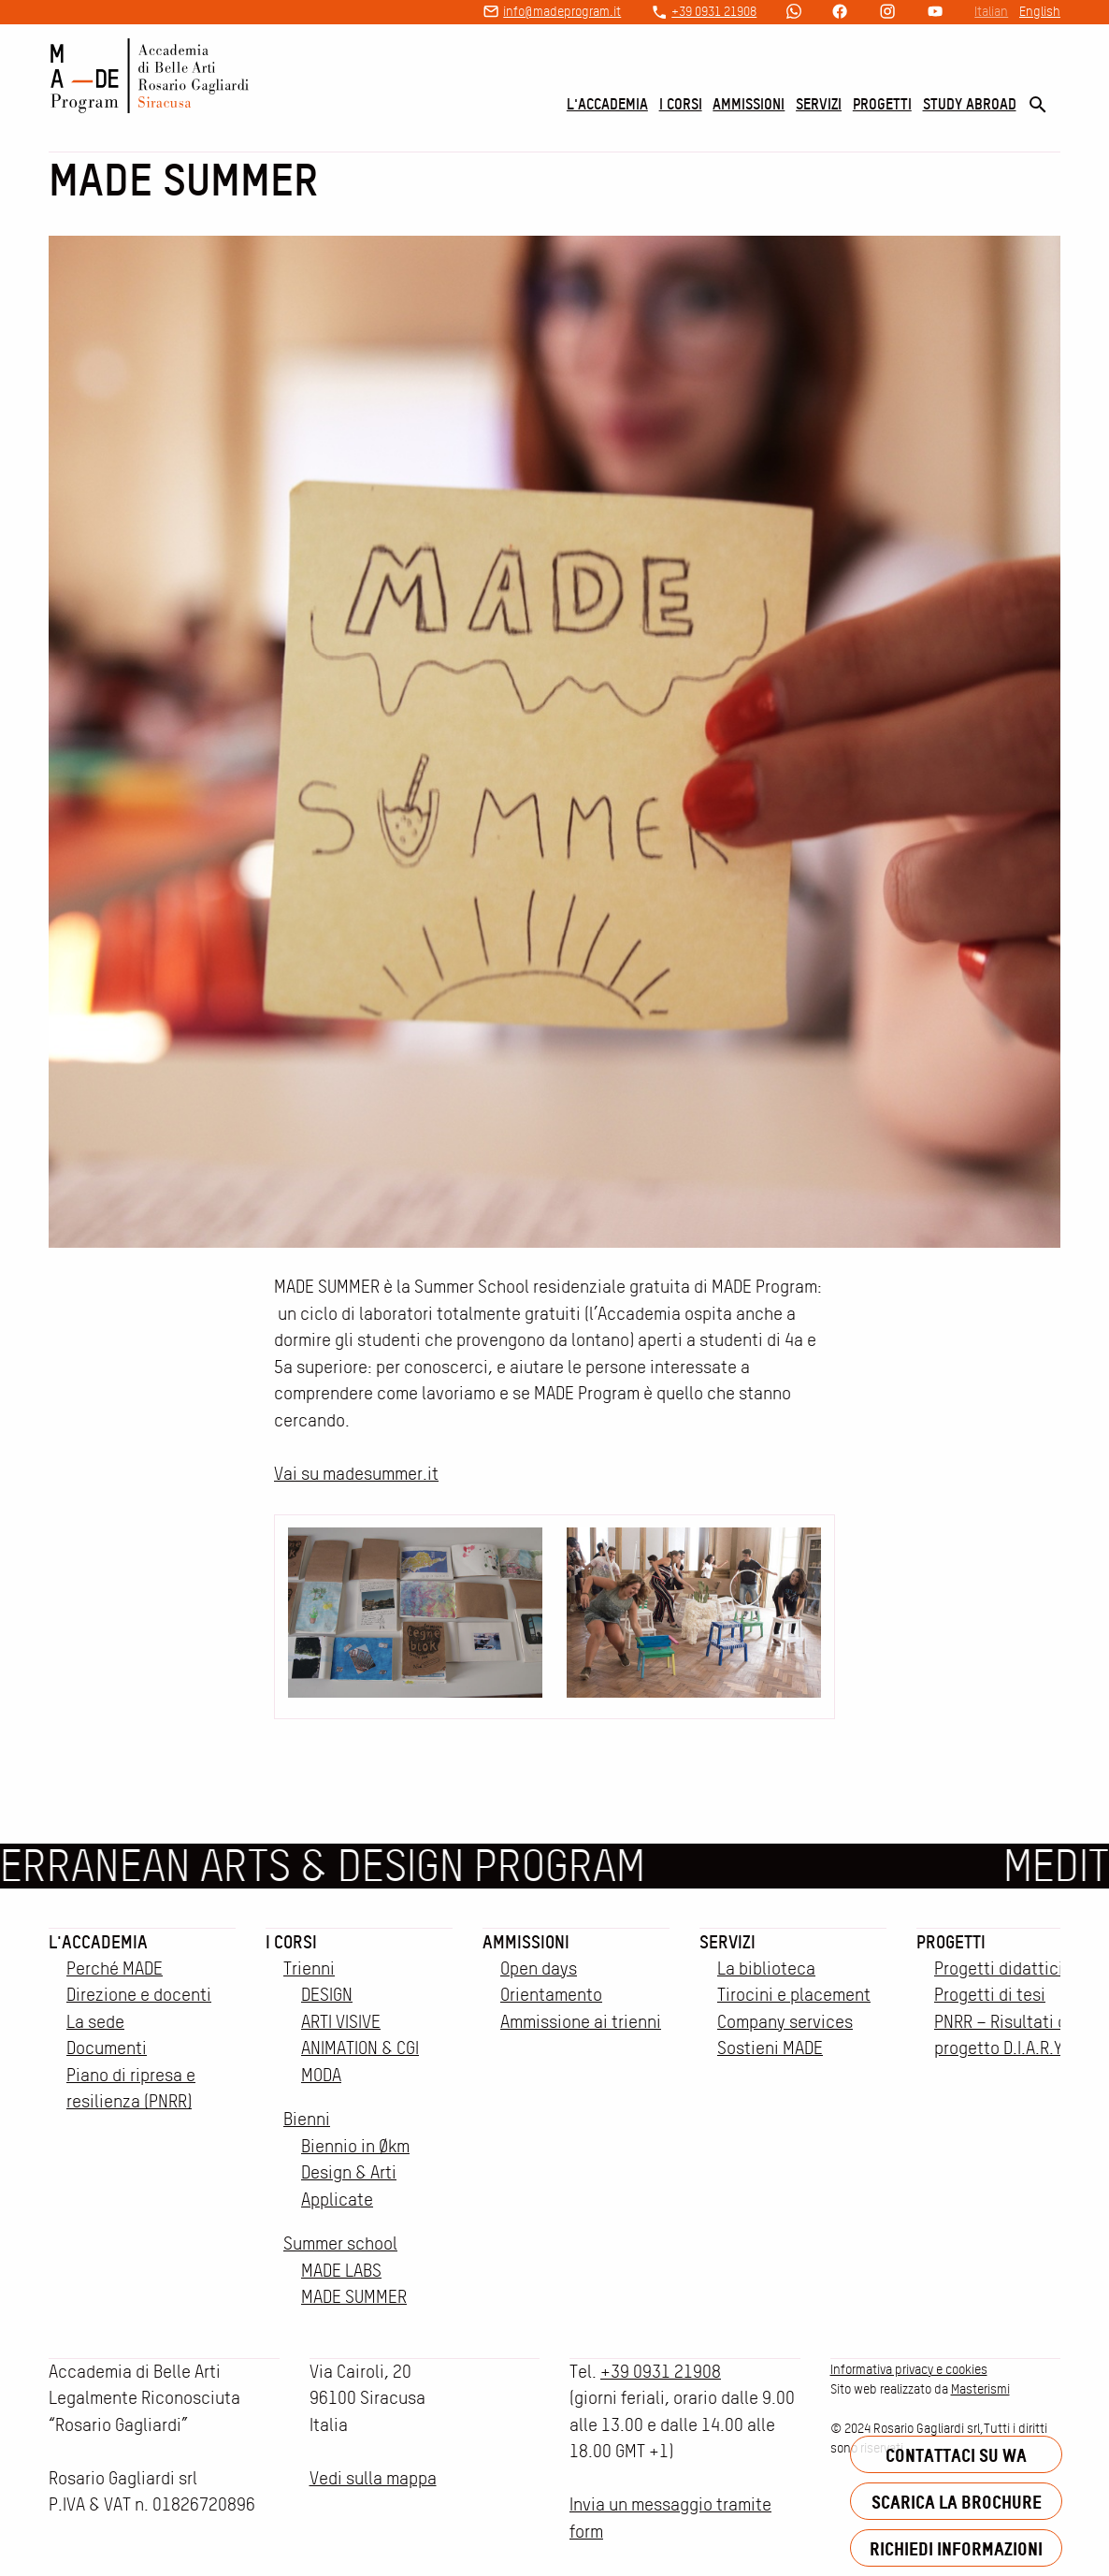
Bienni (306, 2119)
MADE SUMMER (354, 2297)
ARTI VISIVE (341, 2022)
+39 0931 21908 (713, 11)
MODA (321, 2075)
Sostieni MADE (770, 2048)
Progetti (882, 103)
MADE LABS (341, 2270)
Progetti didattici (998, 1968)
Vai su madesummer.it (356, 1473)
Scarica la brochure (956, 2501)
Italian (991, 11)
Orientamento (551, 1994)
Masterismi (980, 2388)
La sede (95, 2022)
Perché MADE (114, 1968)
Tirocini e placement (794, 1994)
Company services (785, 2022)
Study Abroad (969, 103)
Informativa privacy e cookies (908, 2369)
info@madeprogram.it (562, 11)
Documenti (106, 2048)
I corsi (680, 103)
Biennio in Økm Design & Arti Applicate (355, 2172)
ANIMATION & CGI (360, 2048)
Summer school (340, 2243)
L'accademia (607, 103)
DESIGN (327, 1994)
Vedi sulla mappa (373, 2478)
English (1039, 11)
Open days (538, 1968)
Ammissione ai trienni (580, 2022)
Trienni (309, 1968)
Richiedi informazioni (956, 2548)
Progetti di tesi (989, 1994)
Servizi (819, 103)
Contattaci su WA (956, 2455)
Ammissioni (749, 103)
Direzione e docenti (138, 1994)
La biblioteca (766, 1968)
